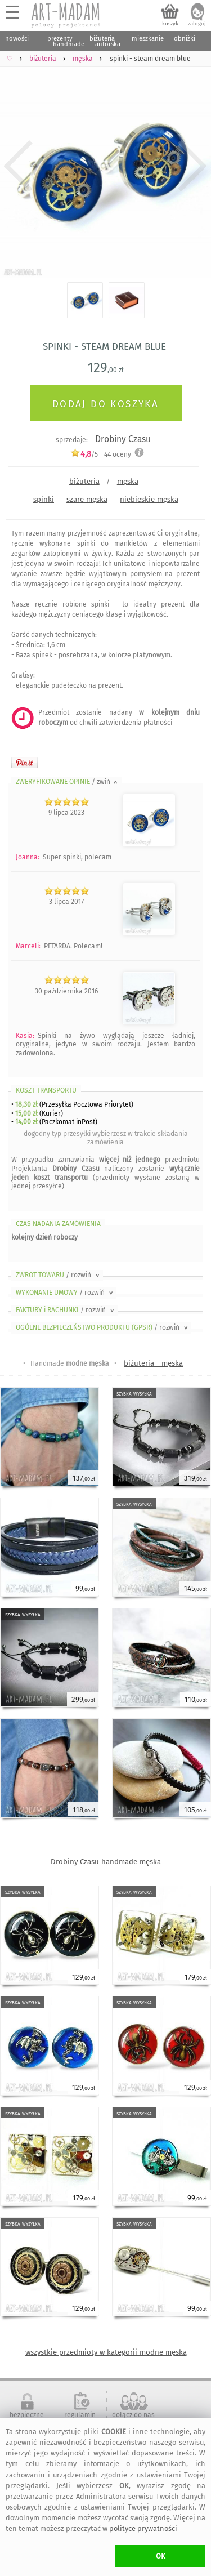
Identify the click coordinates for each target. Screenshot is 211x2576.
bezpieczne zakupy (27, 2419)
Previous (18, 166)
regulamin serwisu (80, 2419)
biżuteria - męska (153, 1363)
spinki (43, 499)
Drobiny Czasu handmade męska (106, 1861)
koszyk (170, 23)
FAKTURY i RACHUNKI (66, 1310)
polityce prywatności (143, 2528)
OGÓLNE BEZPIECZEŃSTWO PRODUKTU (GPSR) (103, 1327)
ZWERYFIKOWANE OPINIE (67, 782)
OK (160, 2556)
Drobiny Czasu (123, 439)
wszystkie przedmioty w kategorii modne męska (106, 2352)
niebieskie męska (149, 499)
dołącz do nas (133, 2415)
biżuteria (84, 481)
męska (127, 481)
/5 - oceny (100, 454)
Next (192, 166)
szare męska (86, 499)
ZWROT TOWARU (58, 1275)
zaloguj (197, 23)
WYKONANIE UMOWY (65, 1292)
